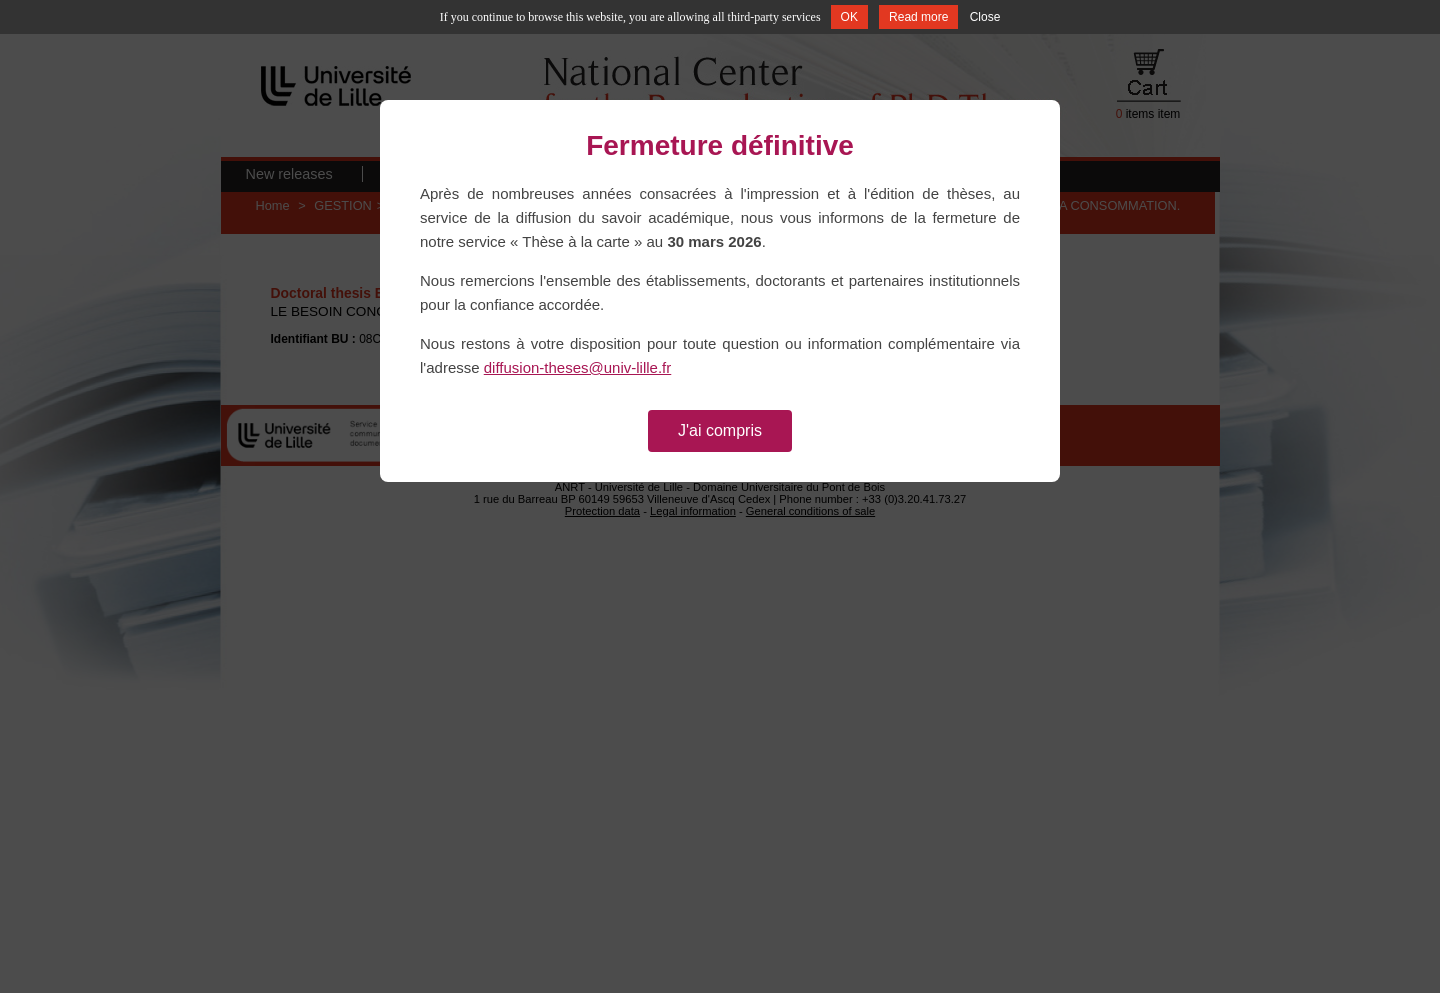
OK (849, 17)
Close (985, 17)
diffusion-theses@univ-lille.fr (578, 367)
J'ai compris (720, 430)
